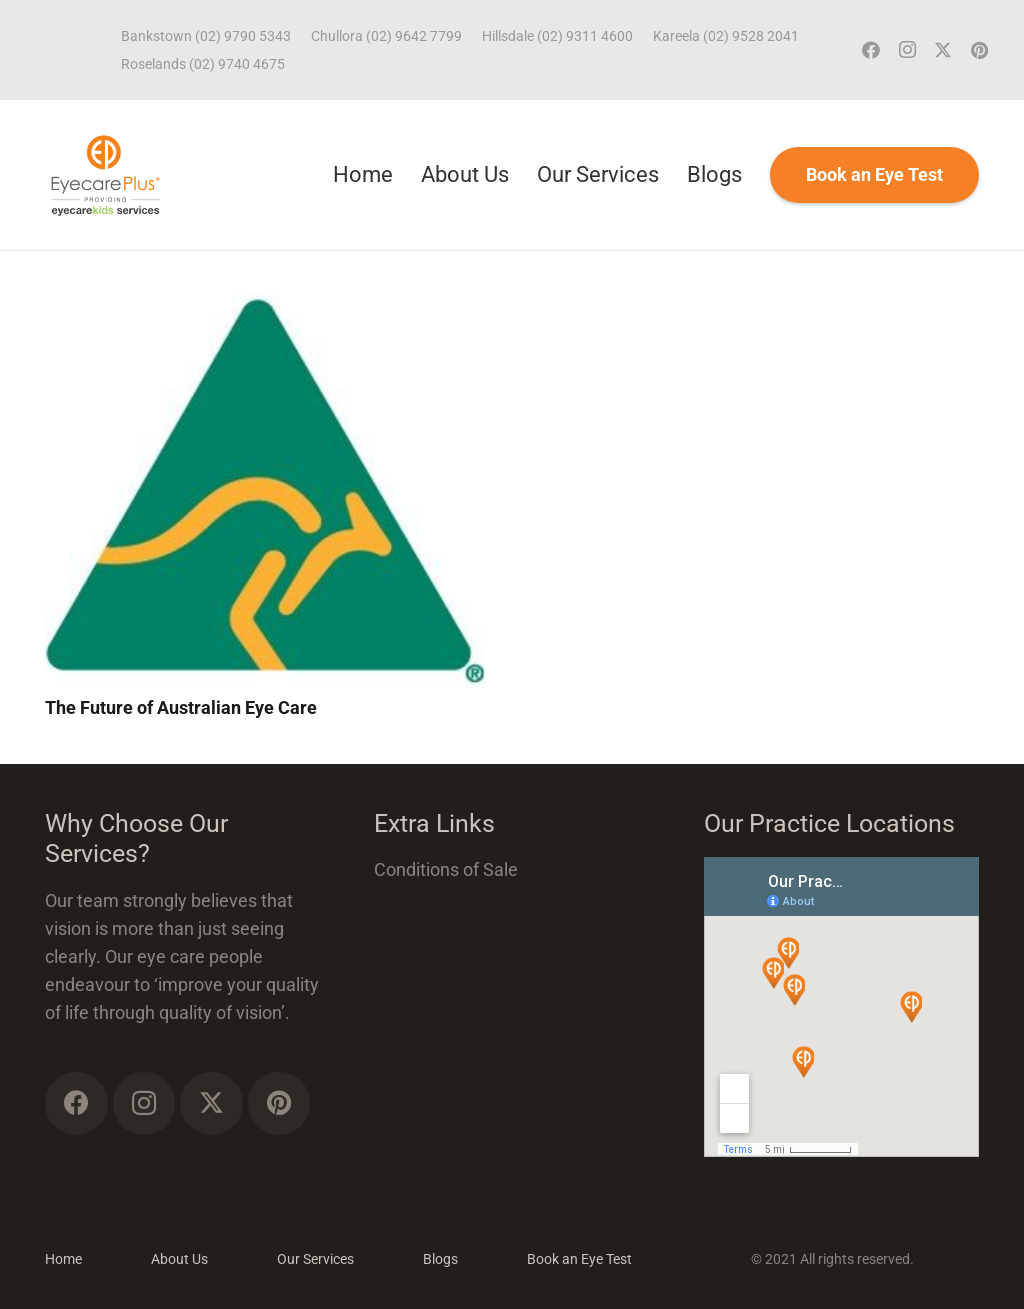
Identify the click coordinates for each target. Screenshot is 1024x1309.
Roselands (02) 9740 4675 (203, 64)
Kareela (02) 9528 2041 (726, 36)
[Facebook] (871, 50)
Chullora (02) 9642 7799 (386, 36)
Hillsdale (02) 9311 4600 (557, 36)
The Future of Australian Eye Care (181, 707)
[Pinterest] (979, 50)
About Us (179, 1259)
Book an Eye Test (579, 1259)
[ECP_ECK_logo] (105, 175)
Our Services (315, 1259)
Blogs (440, 1259)
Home (63, 1259)
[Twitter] (943, 50)
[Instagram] (907, 50)
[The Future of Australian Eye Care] (265, 308)
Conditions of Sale (446, 869)
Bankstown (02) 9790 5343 (206, 36)
